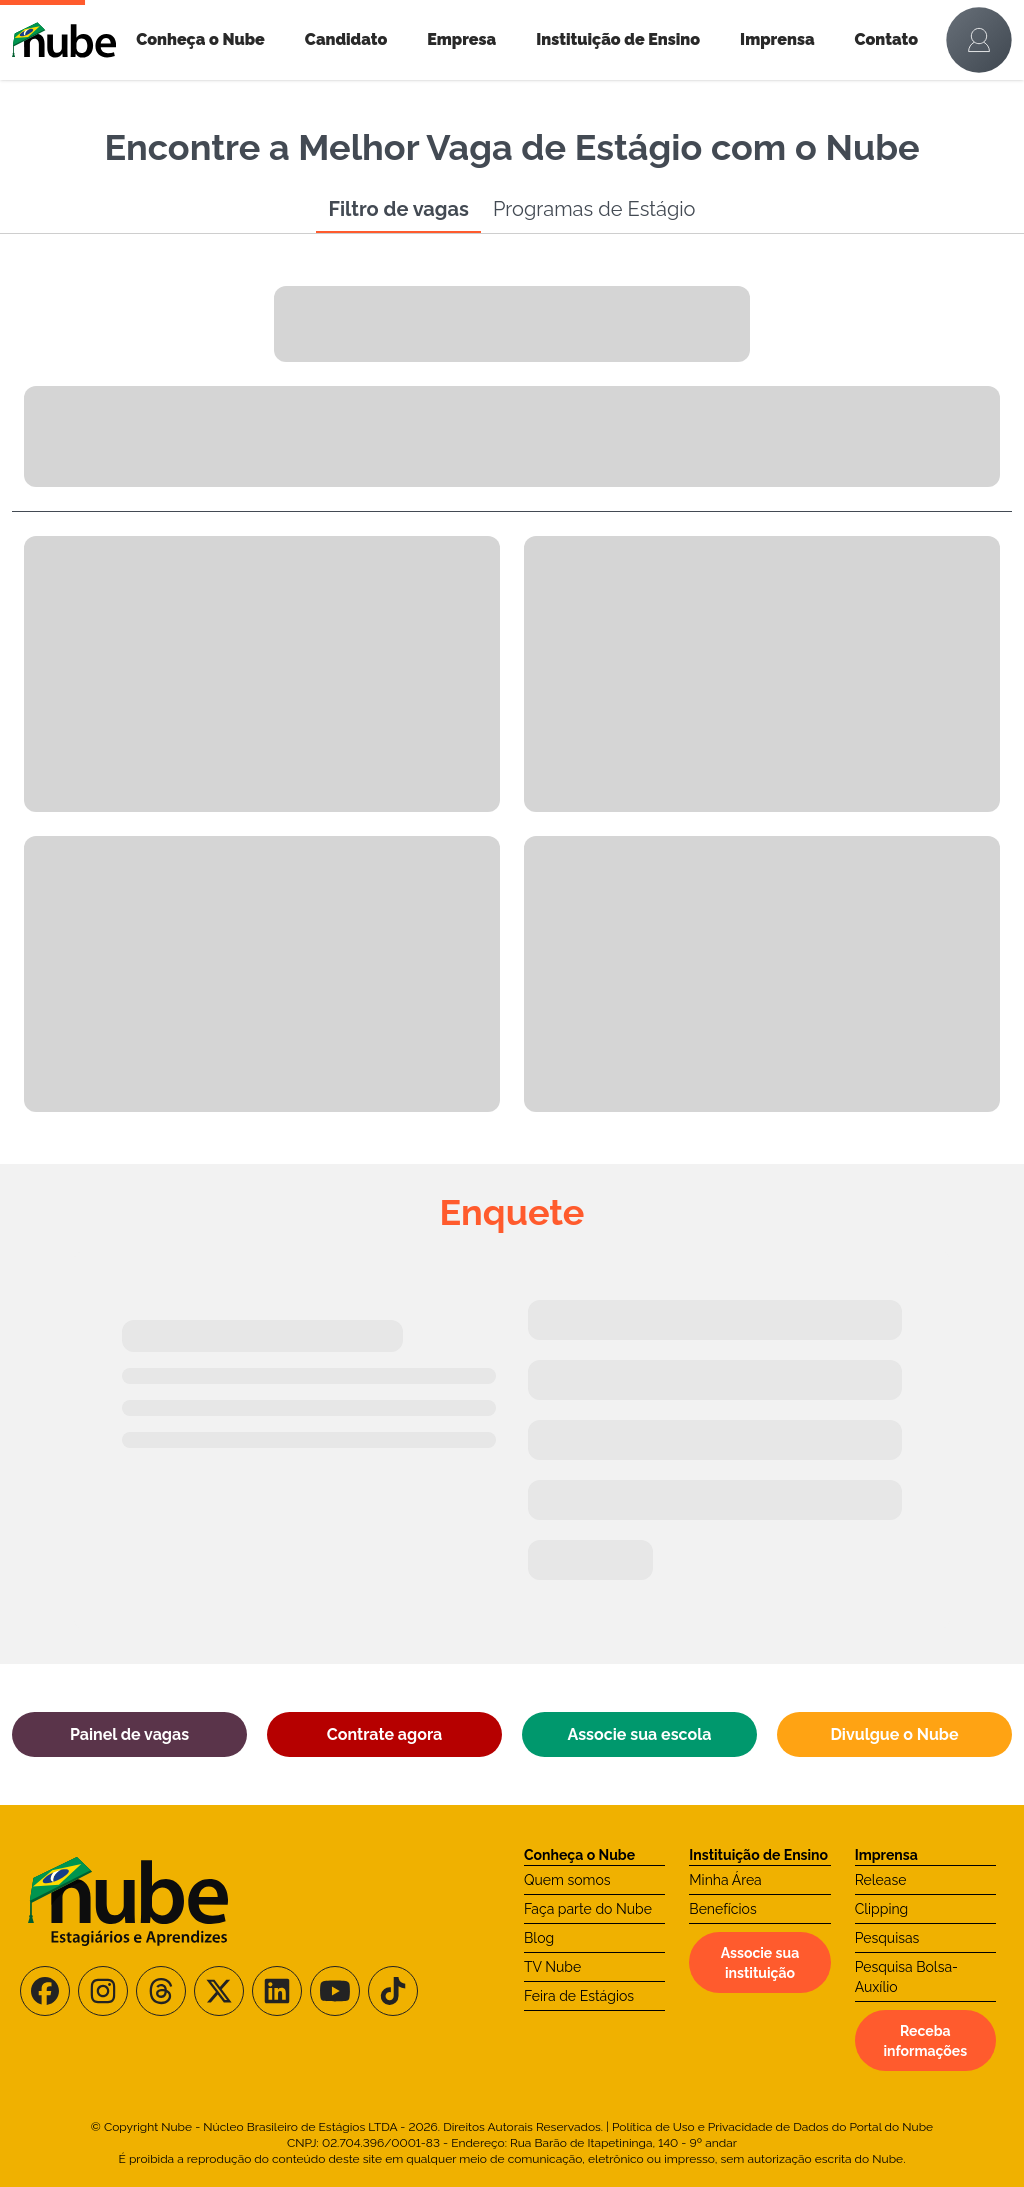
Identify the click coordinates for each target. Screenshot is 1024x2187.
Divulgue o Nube (894, 1734)
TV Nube (552, 1967)
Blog (539, 1938)
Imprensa (777, 39)
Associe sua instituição (760, 1963)
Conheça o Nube (200, 39)
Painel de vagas (129, 1734)
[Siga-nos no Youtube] (335, 1991)
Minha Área (725, 1880)
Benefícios (722, 1909)
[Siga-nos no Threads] (161, 1991)
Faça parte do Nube (588, 1909)
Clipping (882, 1909)
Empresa (461, 39)
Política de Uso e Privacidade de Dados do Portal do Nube (772, 2127)
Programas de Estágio (594, 209)
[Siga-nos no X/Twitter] (219, 1991)
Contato (887, 39)
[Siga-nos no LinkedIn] (277, 1991)
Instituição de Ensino (618, 39)
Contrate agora (384, 1734)
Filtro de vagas (398, 209)
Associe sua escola (640, 1734)
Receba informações (925, 2041)
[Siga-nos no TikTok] (393, 1991)
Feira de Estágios (579, 1996)
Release (881, 1880)
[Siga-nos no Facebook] (45, 1991)
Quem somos (567, 1880)
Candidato (346, 39)
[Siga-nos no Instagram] (103, 1991)
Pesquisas (887, 1938)
